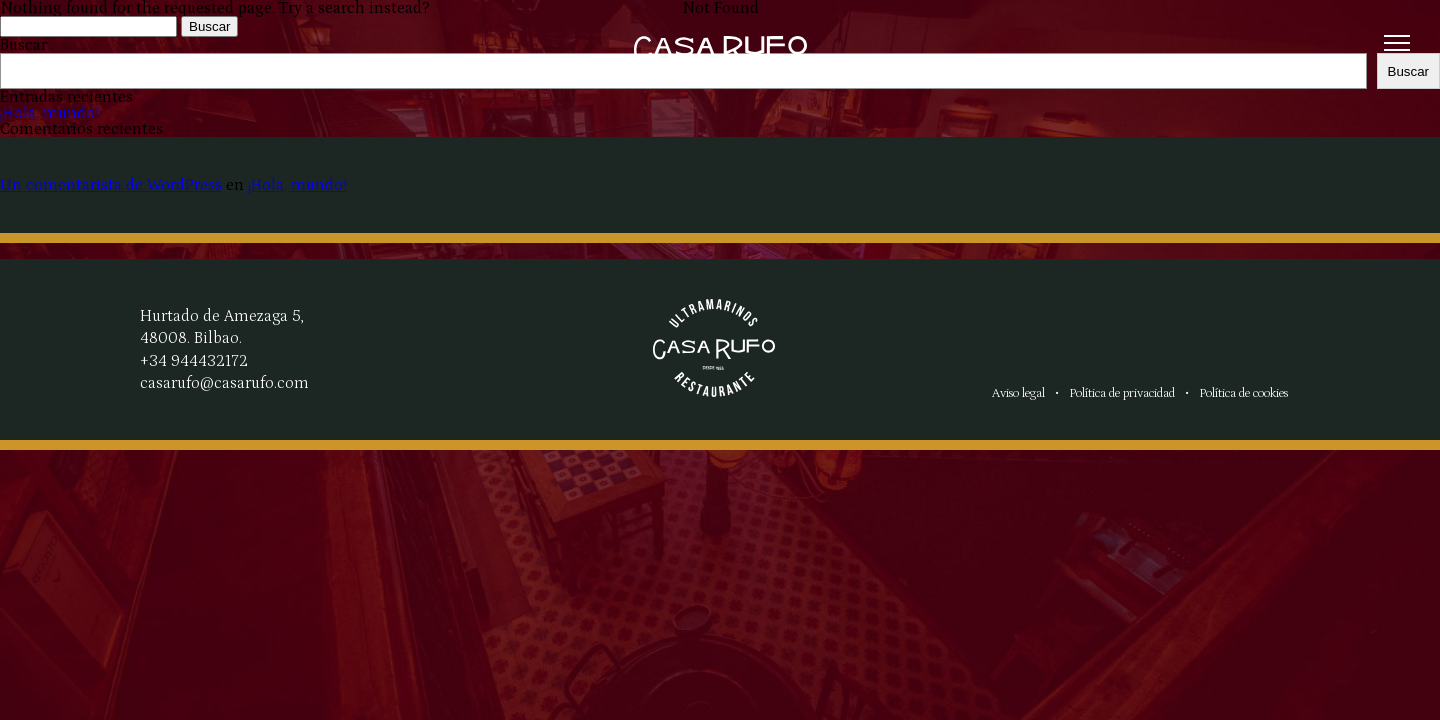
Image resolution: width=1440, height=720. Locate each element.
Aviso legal (1018, 393)
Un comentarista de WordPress (111, 185)
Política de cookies (1243, 393)
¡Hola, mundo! (297, 185)
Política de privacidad (1122, 393)
